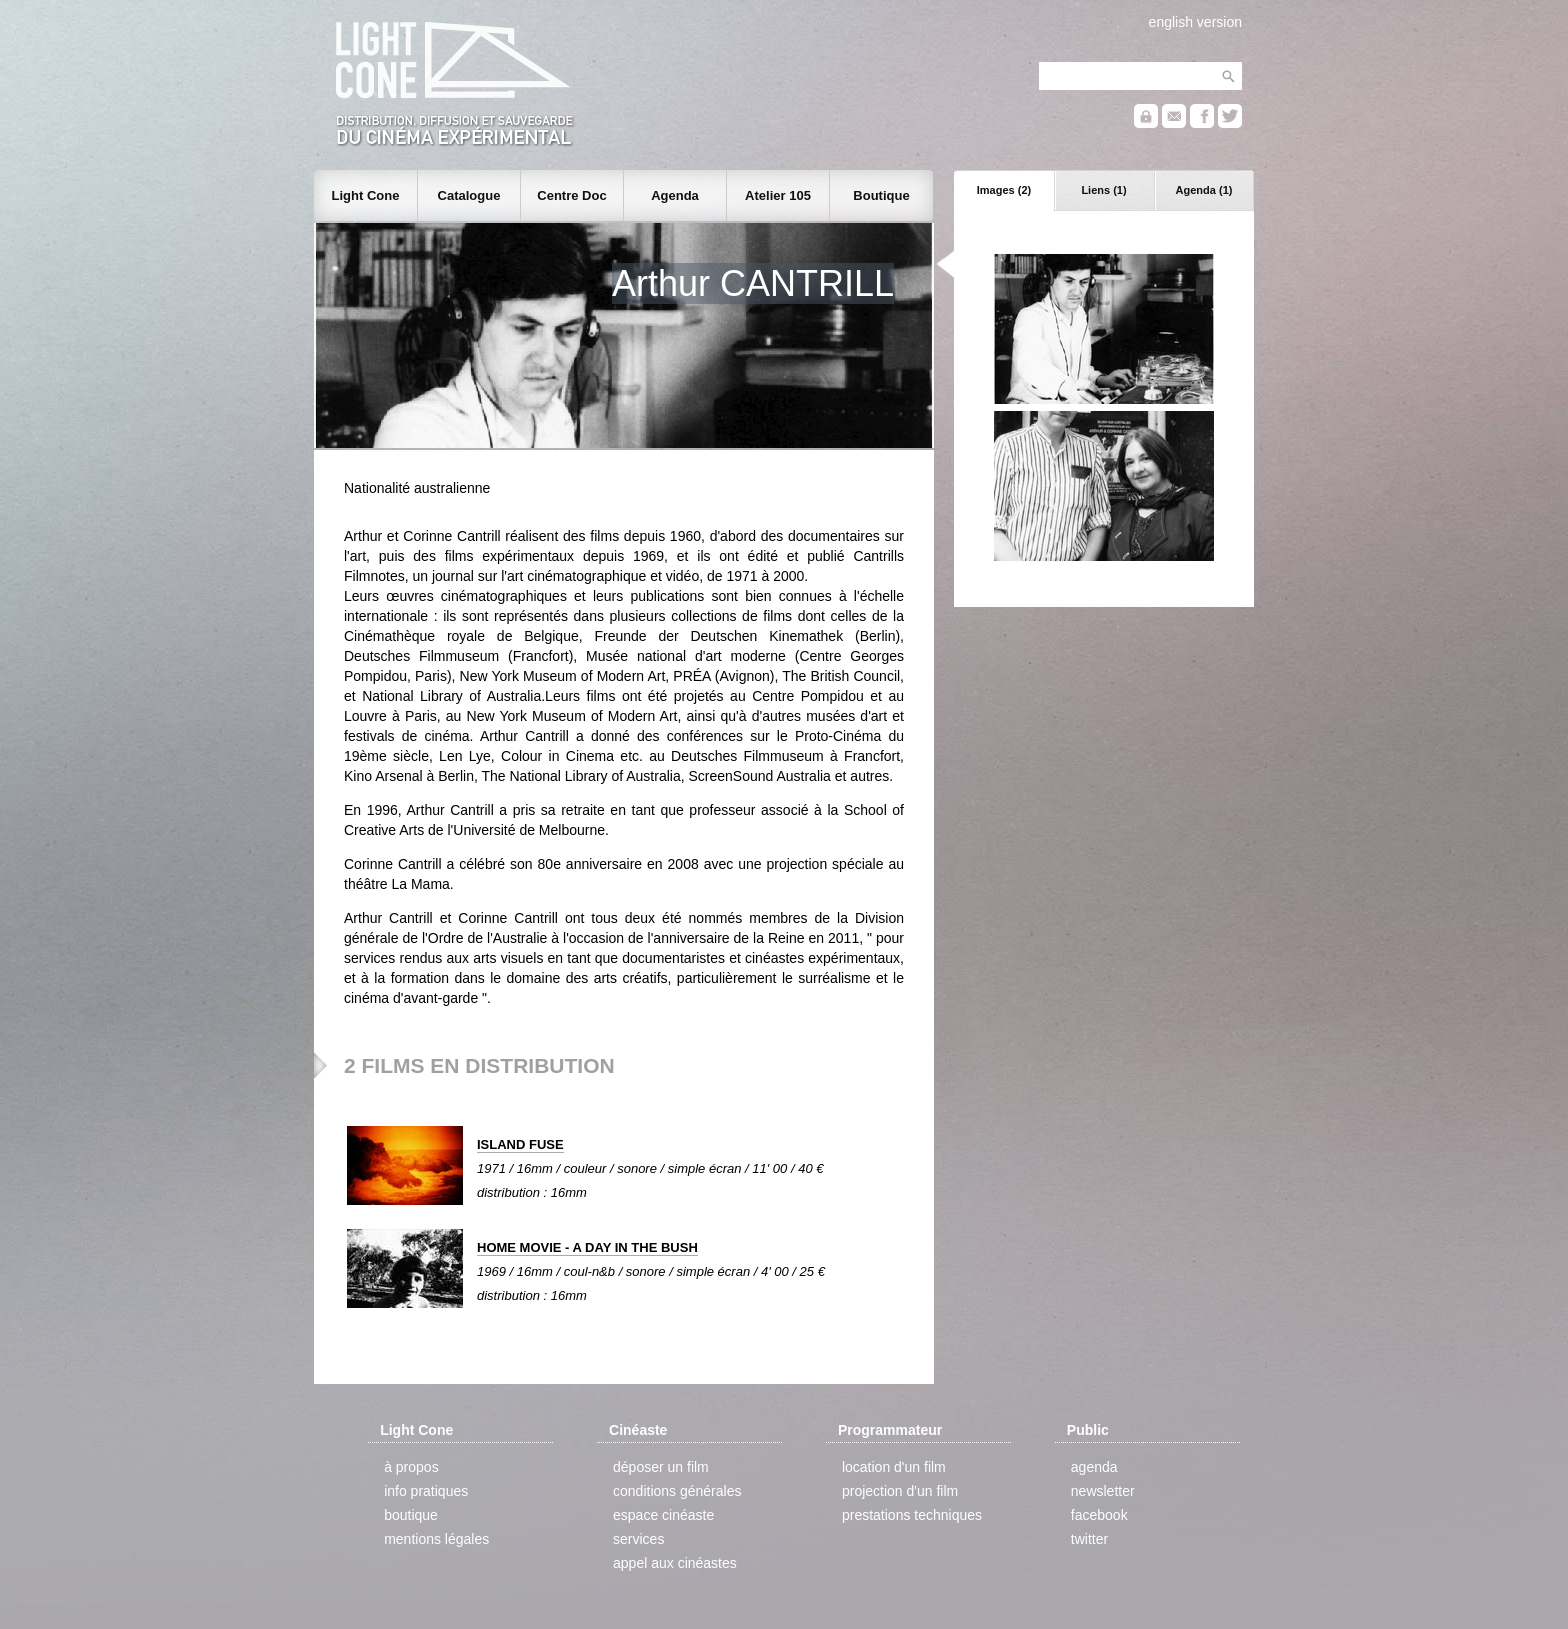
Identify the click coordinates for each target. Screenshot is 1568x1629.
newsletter (1103, 1491)
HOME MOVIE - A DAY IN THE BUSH (587, 1247)
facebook (1099, 1515)
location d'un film (894, 1467)
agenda (1094, 1467)
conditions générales (677, 1491)
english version (1195, 22)
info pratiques (426, 1491)
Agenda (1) (1204, 190)
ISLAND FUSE (520, 1144)
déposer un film (661, 1467)
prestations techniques (912, 1515)
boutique (411, 1515)
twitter (1089, 1539)
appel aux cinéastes (675, 1563)
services (638, 1539)
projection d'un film (900, 1491)
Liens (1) (1103, 190)
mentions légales (436, 1539)
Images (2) (1004, 190)
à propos (411, 1467)
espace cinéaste (663, 1515)
